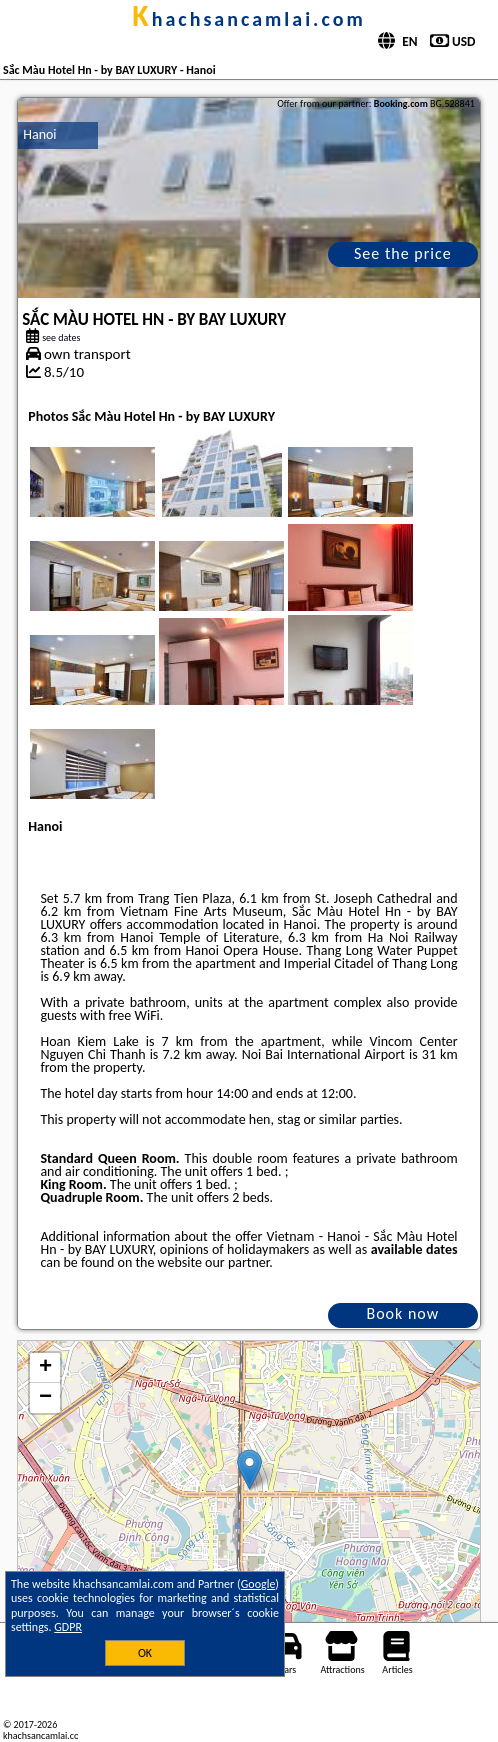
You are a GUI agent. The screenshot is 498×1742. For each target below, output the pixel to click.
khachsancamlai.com (248, 19)
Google (258, 1584)
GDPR (68, 1627)
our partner (237, 1262)
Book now (402, 1313)
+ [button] (45, 1368)
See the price (403, 253)
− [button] (45, 1398)
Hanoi (39, 134)
